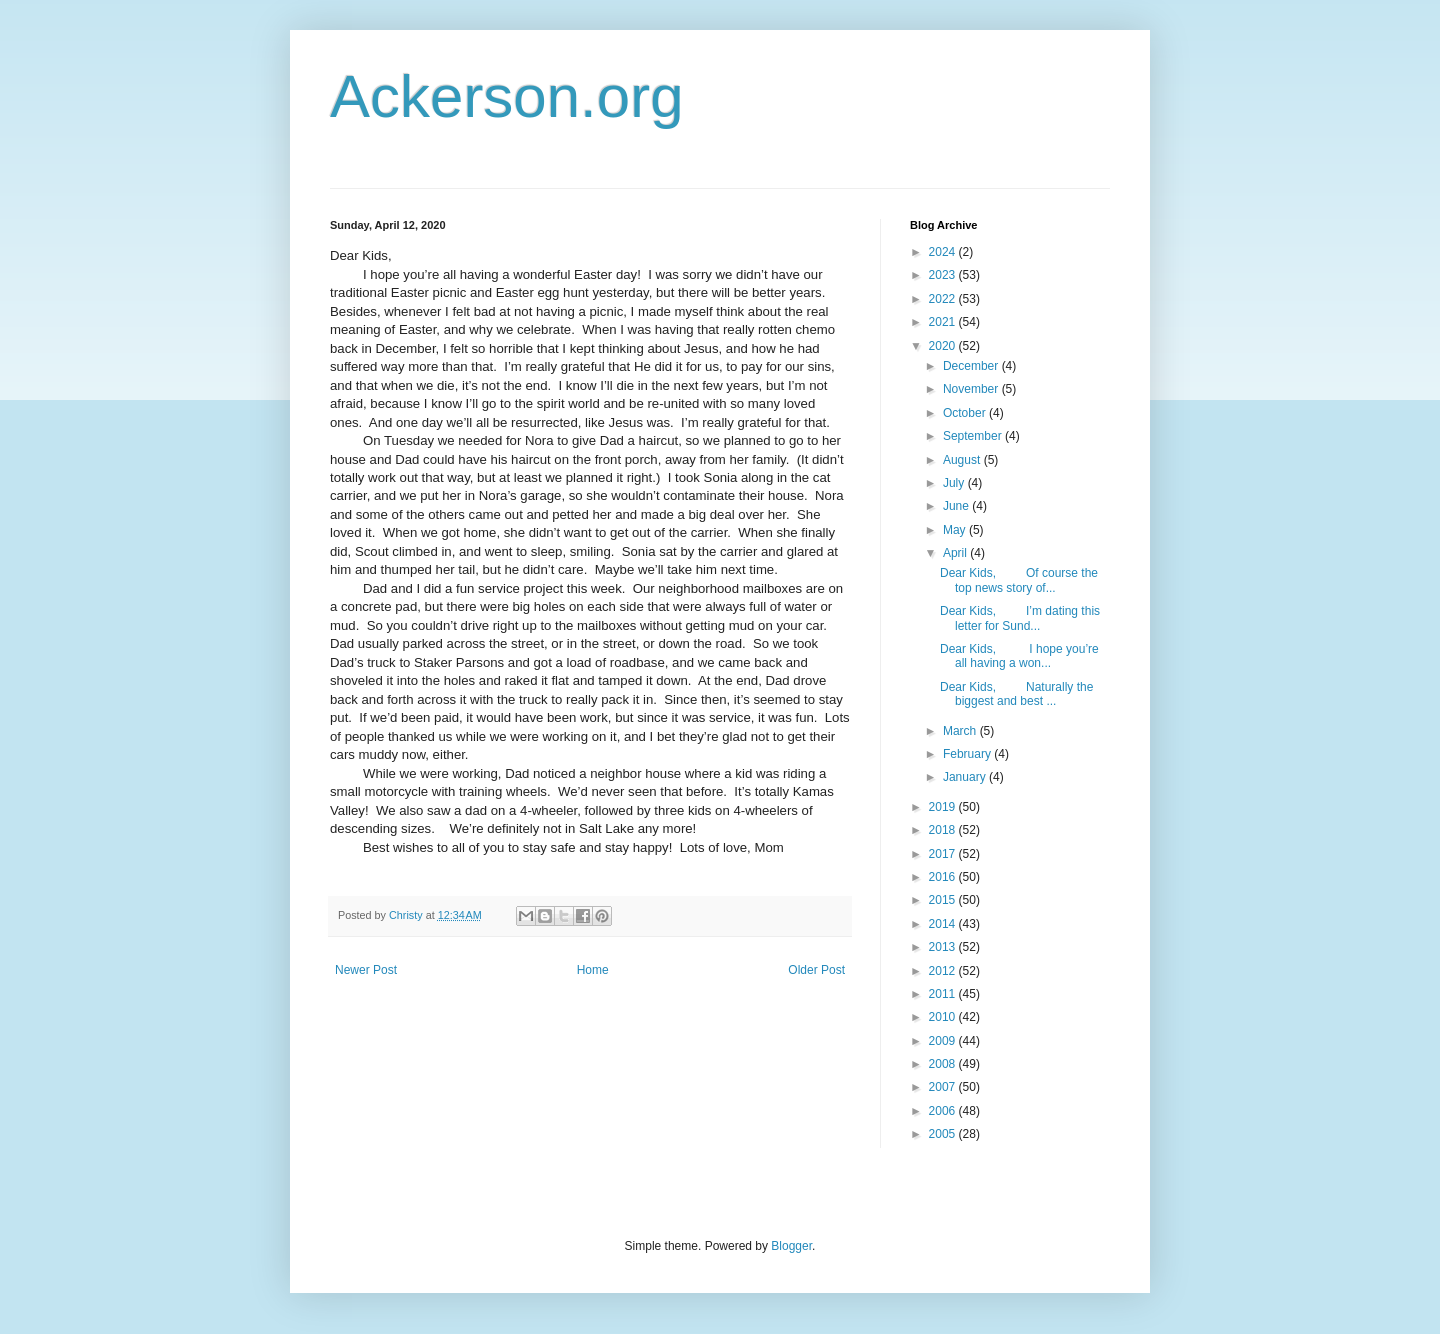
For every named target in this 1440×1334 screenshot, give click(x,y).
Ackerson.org (507, 96)
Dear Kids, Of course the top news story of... (1019, 580)
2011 (944, 994)
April (956, 553)
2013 (944, 947)
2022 (944, 299)
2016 (944, 877)
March (961, 731)
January (966, 777)
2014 (944, 924)
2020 (944, 346)
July (955, 483)
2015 (944, 900)
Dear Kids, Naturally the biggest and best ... (1016, 694)
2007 (944, 1087)
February (968, 754)
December (972, 366)
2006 (944, 1111)
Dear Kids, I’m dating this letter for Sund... (1020, 618)
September (974, 436)
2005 (944, 1134)
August (963, 460)
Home (593, 970)
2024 (944, 252)
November (972, 389)
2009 (944, 1041)
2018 (944, 830)
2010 (944, 1017)
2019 (944, 807)
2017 (944, 854)
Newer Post (366, 970)
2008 (944, 1064)
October (966, 413)
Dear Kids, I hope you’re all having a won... (1019, 656)
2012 (944, 971)
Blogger (791, 1246)
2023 (944, 275)
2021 (944, 322)
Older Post (816, 970)
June (957, 506)
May (956, 530)
